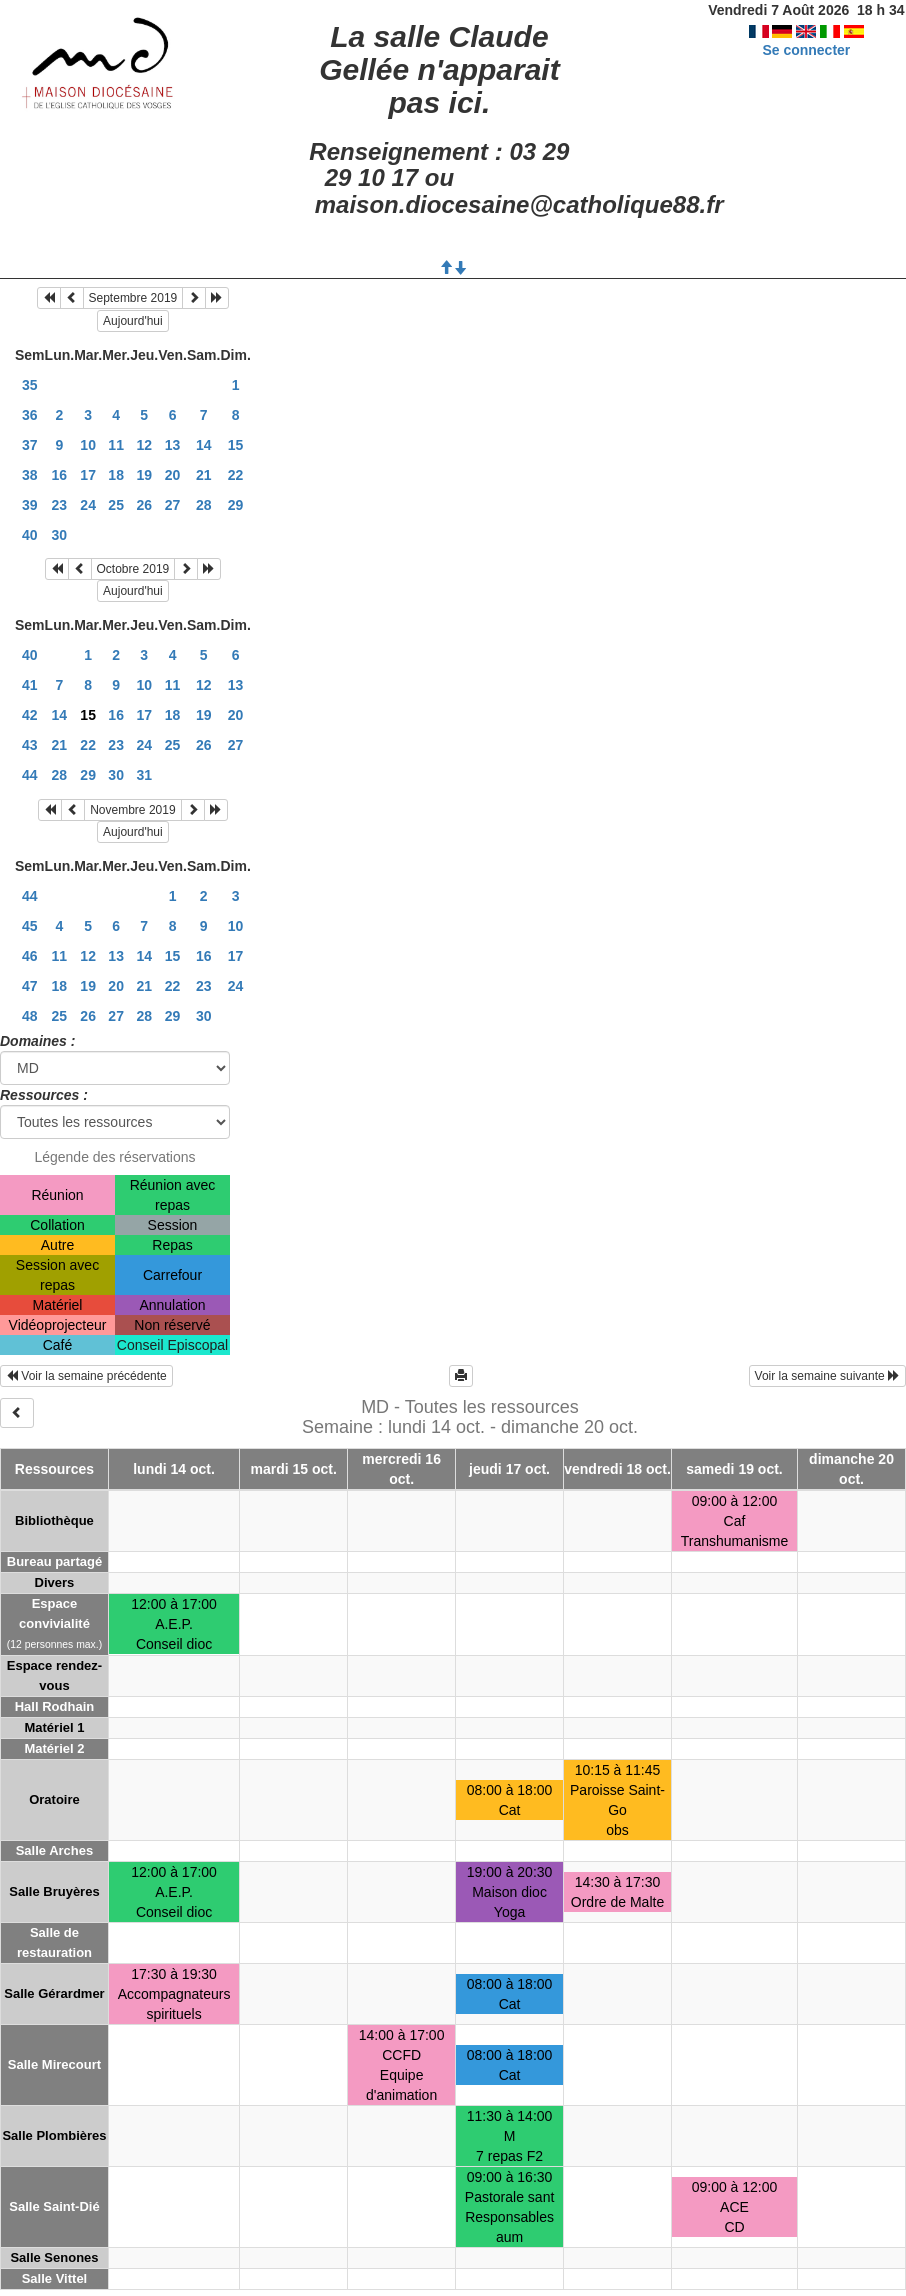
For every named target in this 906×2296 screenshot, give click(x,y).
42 (30, 715)
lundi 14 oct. (174, 1469)
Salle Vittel (55, 2278)
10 (88, 445)
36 (30, 415)
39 (30, 505)
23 (60, 505)
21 (204, 475)
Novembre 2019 (132, 810)
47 (30, 986)
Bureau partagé (54, 1561)
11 (116, 445)
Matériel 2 (54, 1748)
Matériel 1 (54, 1727)
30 (60, 535)
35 (30, 385)
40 (30, 535)
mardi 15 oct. (294, 1469)
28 (204, 505)
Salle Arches (55, 1850)
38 (30, 475)
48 (30, 1016)
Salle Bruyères (54, 1891)
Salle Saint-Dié (54, 2206)
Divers (55, 1582)
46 (30, 956)
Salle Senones (54, 2257)
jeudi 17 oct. (509, 1469)
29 (236, 505)
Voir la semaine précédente (86, 1376)
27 (173, 505)
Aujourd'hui (133, 321)
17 (88, 475)
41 (30, 685)
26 (144, 505)
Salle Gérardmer (54, 1993)
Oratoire (54, 1799)
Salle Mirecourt (54, 2064)
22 (236, 475)
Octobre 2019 (133, 569)
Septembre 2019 (133, 298)
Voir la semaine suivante (827, 1376)
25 (116, 505)
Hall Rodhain (54, 1706)
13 (173, 445)
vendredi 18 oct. (617, 1469)
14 (204, 445)
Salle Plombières (54, 2135)
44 (30, 775)
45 (30, 926)
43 (30, 745)
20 (173, 475)
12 (144, 445)
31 (144, 775)
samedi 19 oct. (734, 1469)
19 (144, 475)
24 (88, 505)
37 (30, 445)
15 (236, 445)
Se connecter (806, 50)
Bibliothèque (54, 1520)
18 (116, 475)
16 (60, 475)
